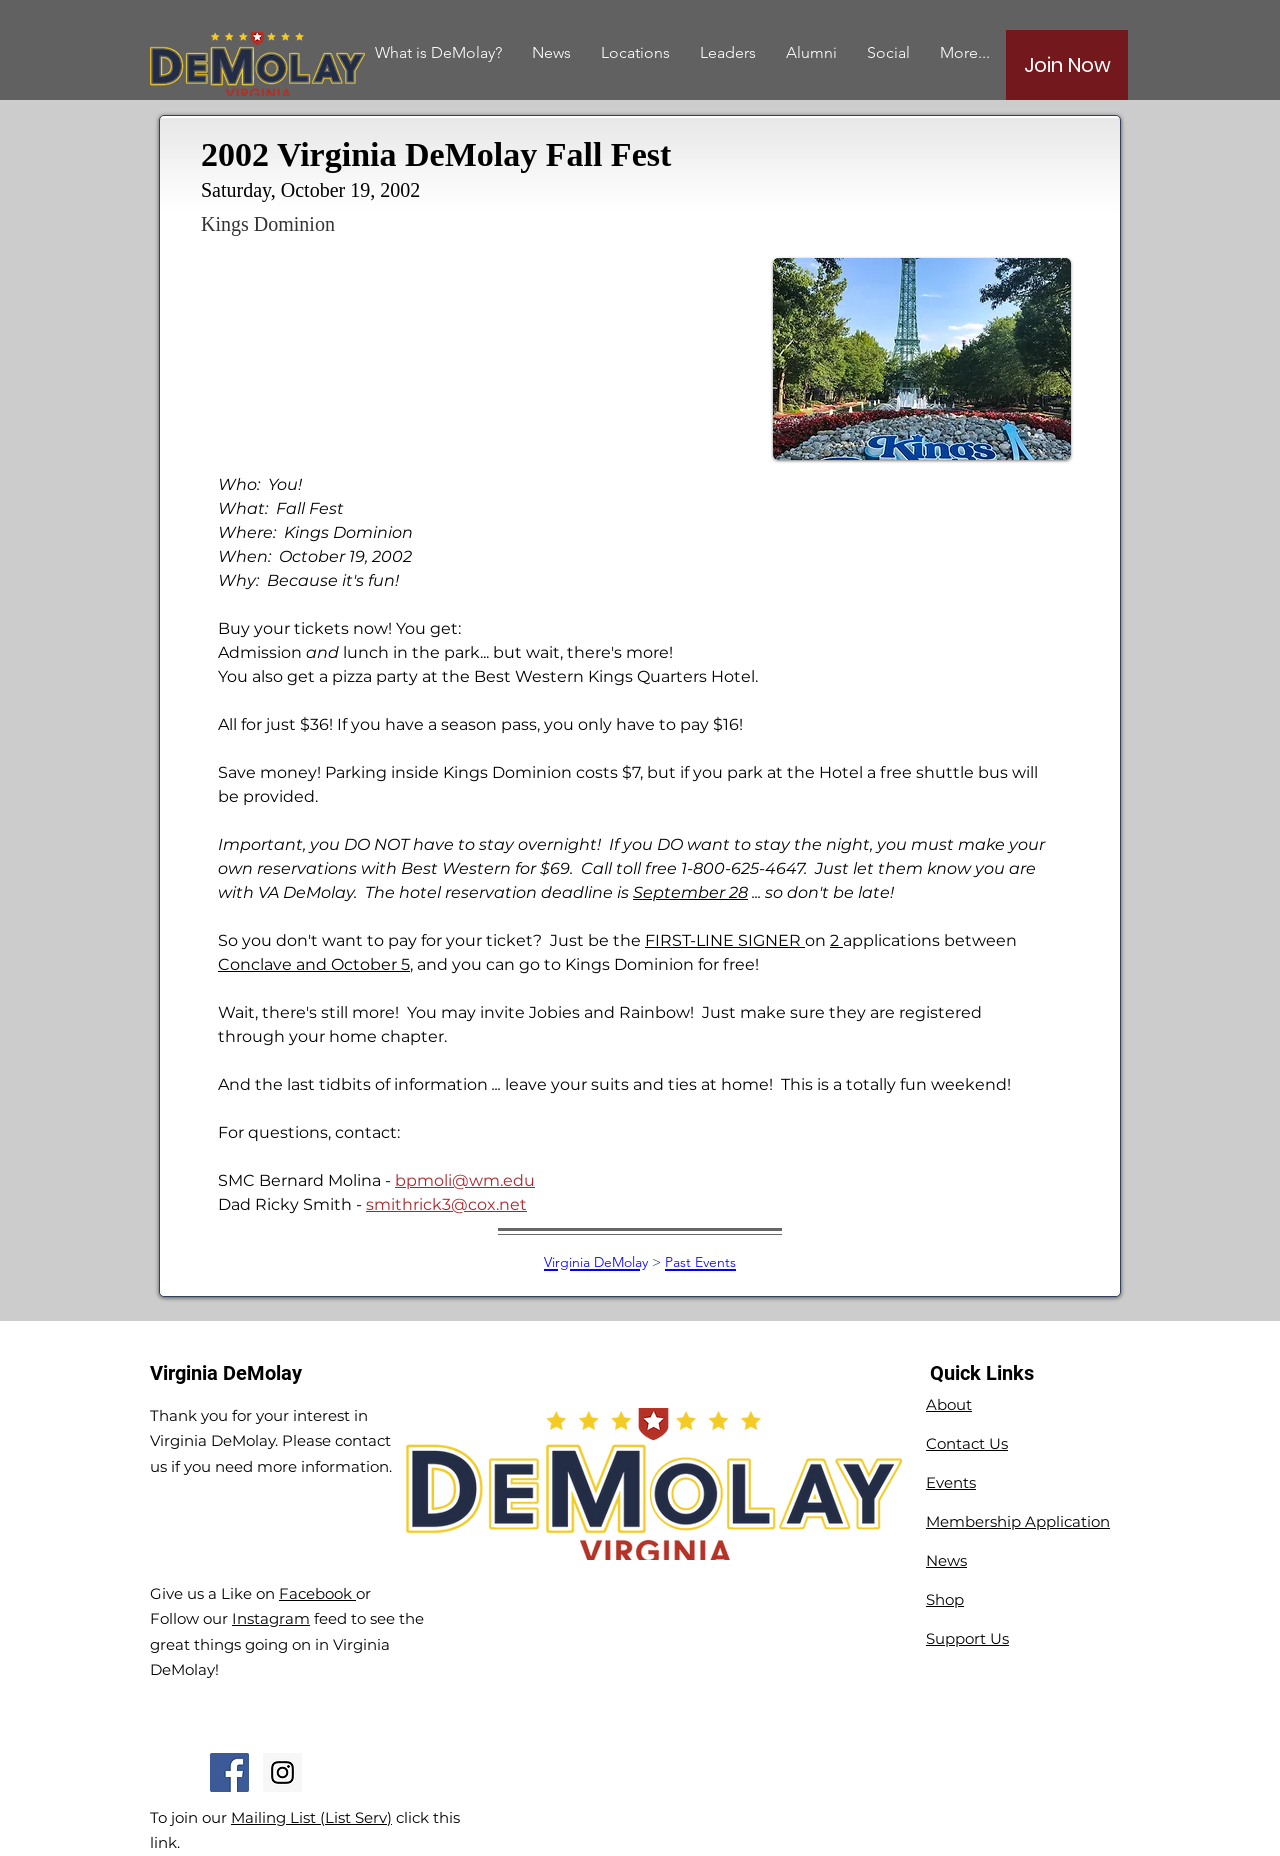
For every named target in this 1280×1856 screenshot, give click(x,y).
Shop (945, 1599)
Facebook (317, 1593)
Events (951, 1482)
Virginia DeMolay (596, 1262)
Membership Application (1018, 1521)
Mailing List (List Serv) (311, 1817)
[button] (811, 52)
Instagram (271, 1618)
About (949, 1404)
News (946, 1560)
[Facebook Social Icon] (229, 1772)
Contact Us (967, 1443)
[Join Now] (1067, 65)
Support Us (967, 1638)
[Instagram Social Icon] (282, 1772)
